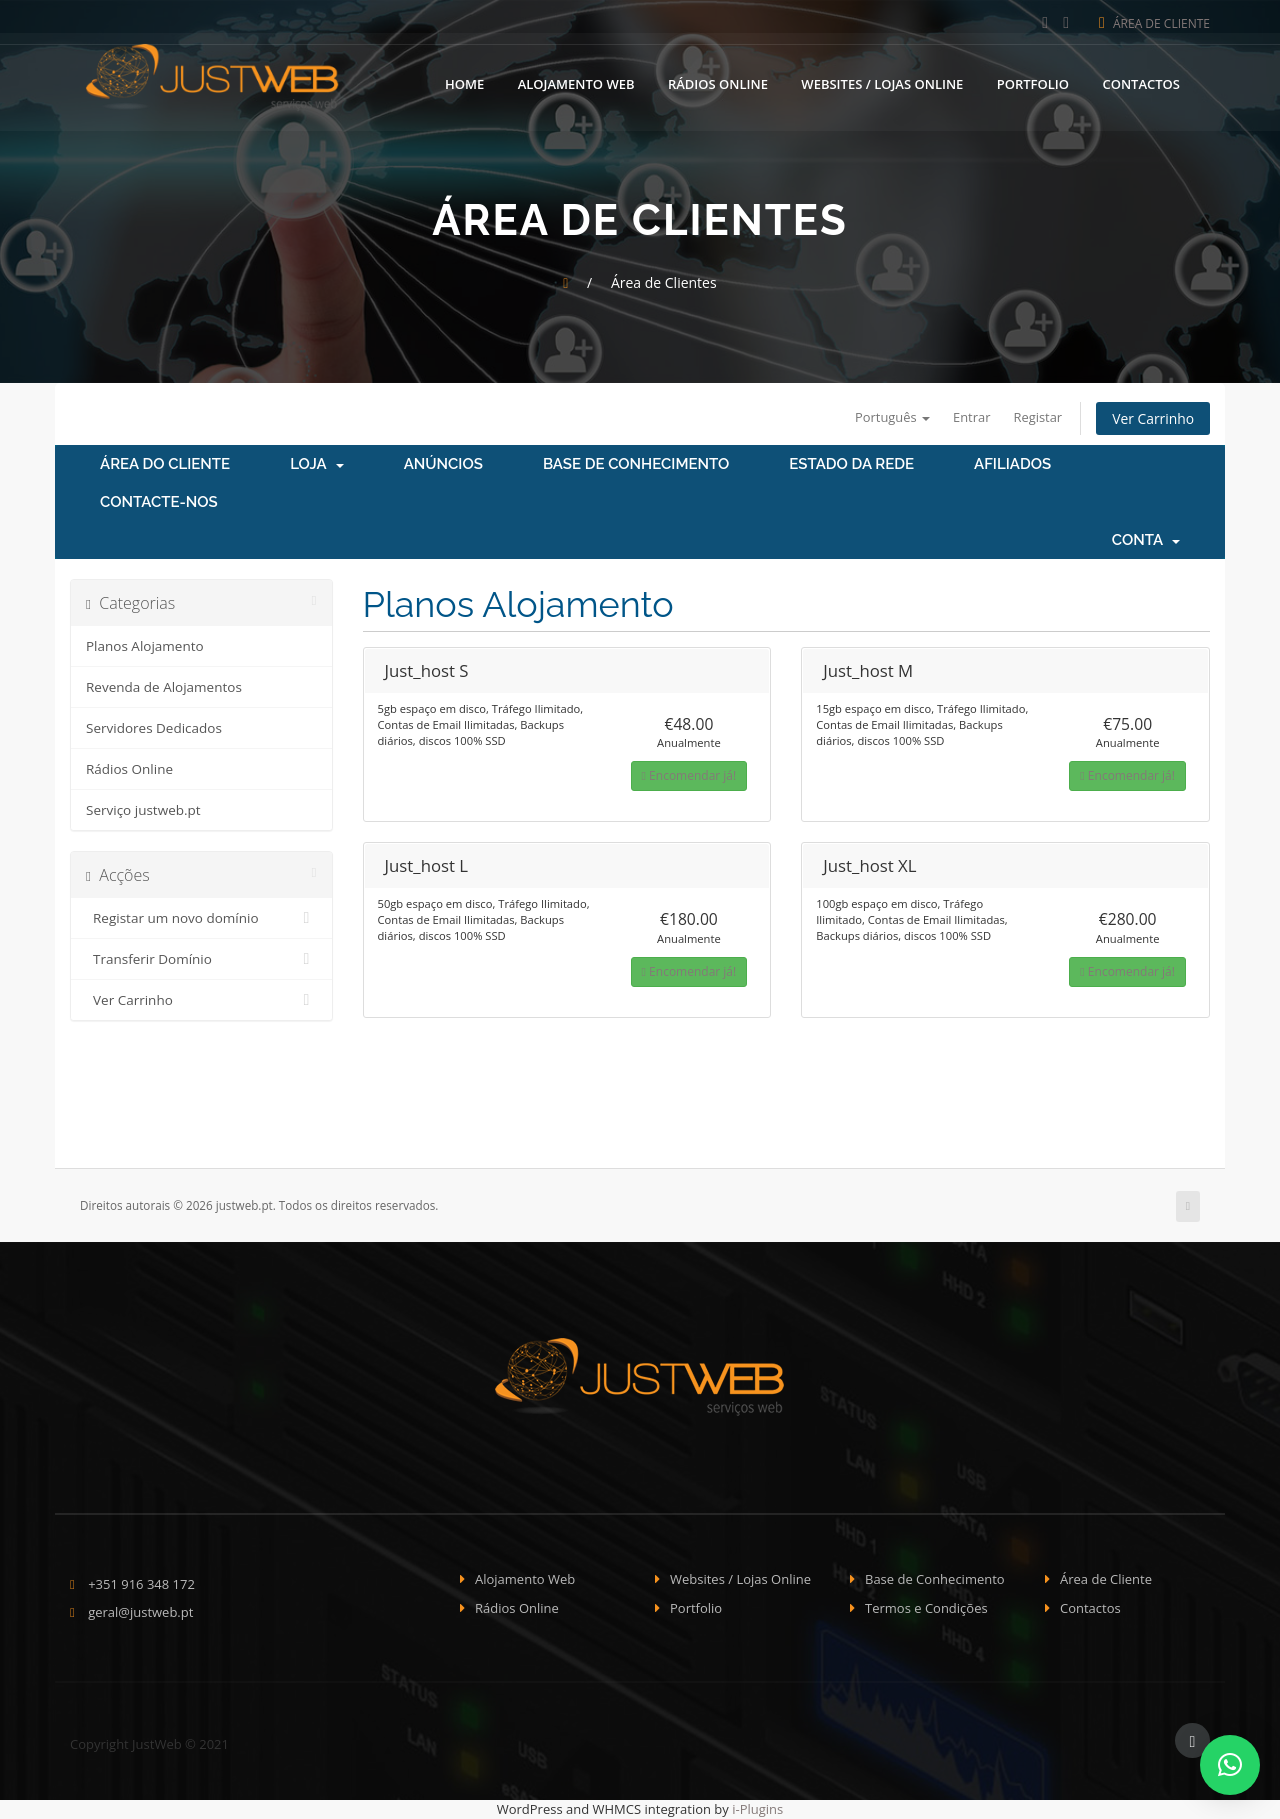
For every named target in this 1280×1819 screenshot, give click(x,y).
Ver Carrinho (1152, 418)
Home (464, 83)
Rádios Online (718, 83)
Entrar (970, 417)
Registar (1036, 417)
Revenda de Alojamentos (164, 688)
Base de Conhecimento (636, 465)
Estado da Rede (851, 465)
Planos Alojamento (145, 647)
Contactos (1141, 83)
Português (889, 417)
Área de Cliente (1154, 23)
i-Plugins (757, 1810)
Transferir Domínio (201, 960)
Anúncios (443, 465)
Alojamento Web (576, 83)
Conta (1146, 541)
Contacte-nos (159, 503)
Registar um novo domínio (201, 919)
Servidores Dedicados (154, 729)
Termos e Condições (926, 1608)
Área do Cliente (165, 465)
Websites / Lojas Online (882, 83)
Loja (317, 465)
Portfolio (1033, 83)
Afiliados (1012, 465)
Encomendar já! (689, 776)
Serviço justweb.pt (143, 811)
